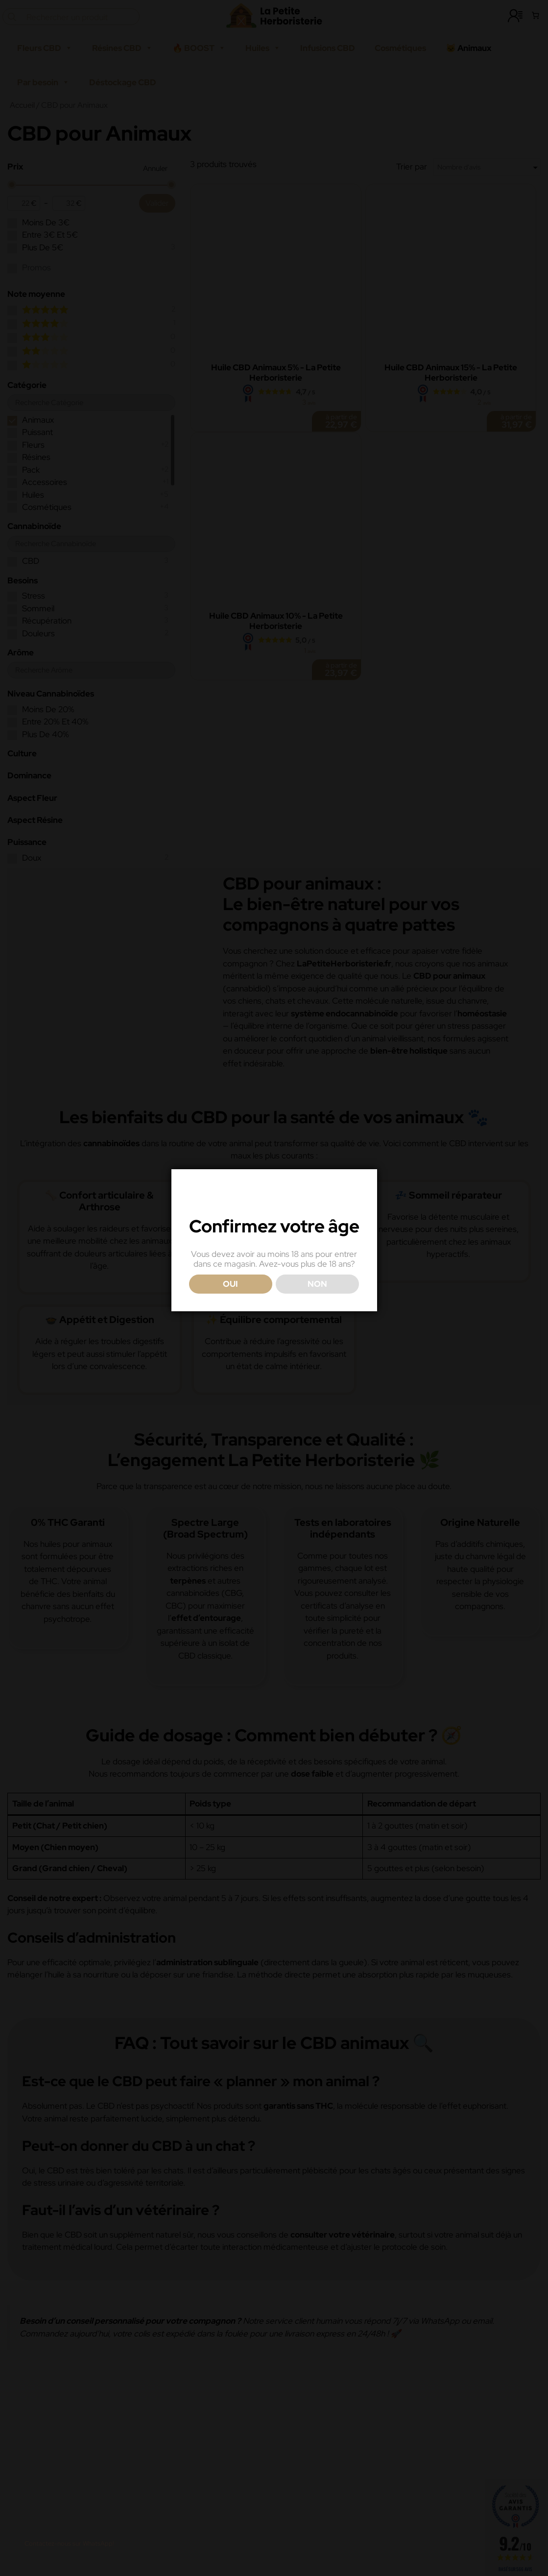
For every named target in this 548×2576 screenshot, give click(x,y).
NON (317, 1305)
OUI (230, 1305)
